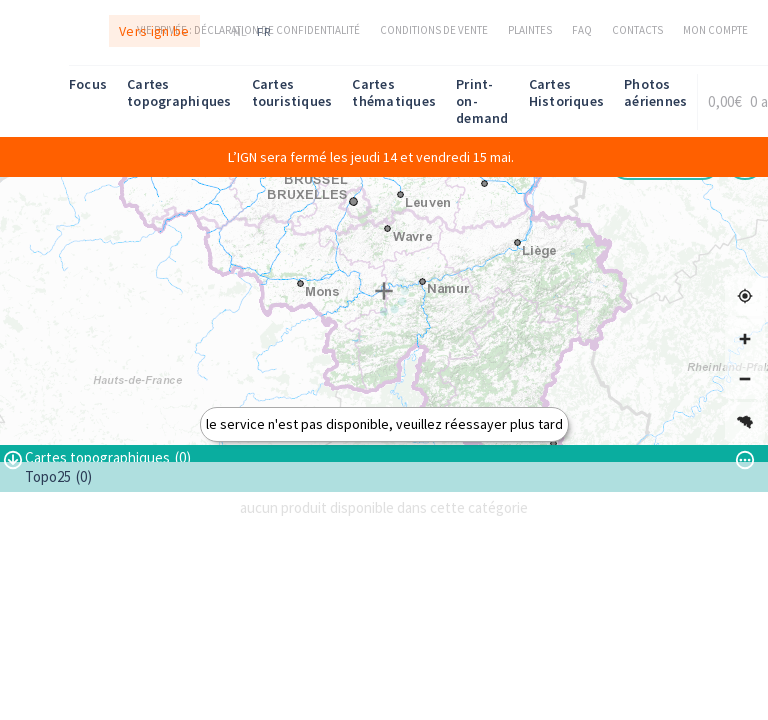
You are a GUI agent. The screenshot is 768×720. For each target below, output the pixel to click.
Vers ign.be (154, 31)
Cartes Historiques (567, 92)
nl (240, 31)
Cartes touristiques (292, 92)
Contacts (637, 30)
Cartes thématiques (394, 92)
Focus (88, 84)
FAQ (582, 30)
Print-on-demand (482, 101)
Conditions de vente (434, 30)
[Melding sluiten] (747, 157)
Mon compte (715, 30)
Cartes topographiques (179, 92)
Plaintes (530, 30)
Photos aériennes (655, 92)
